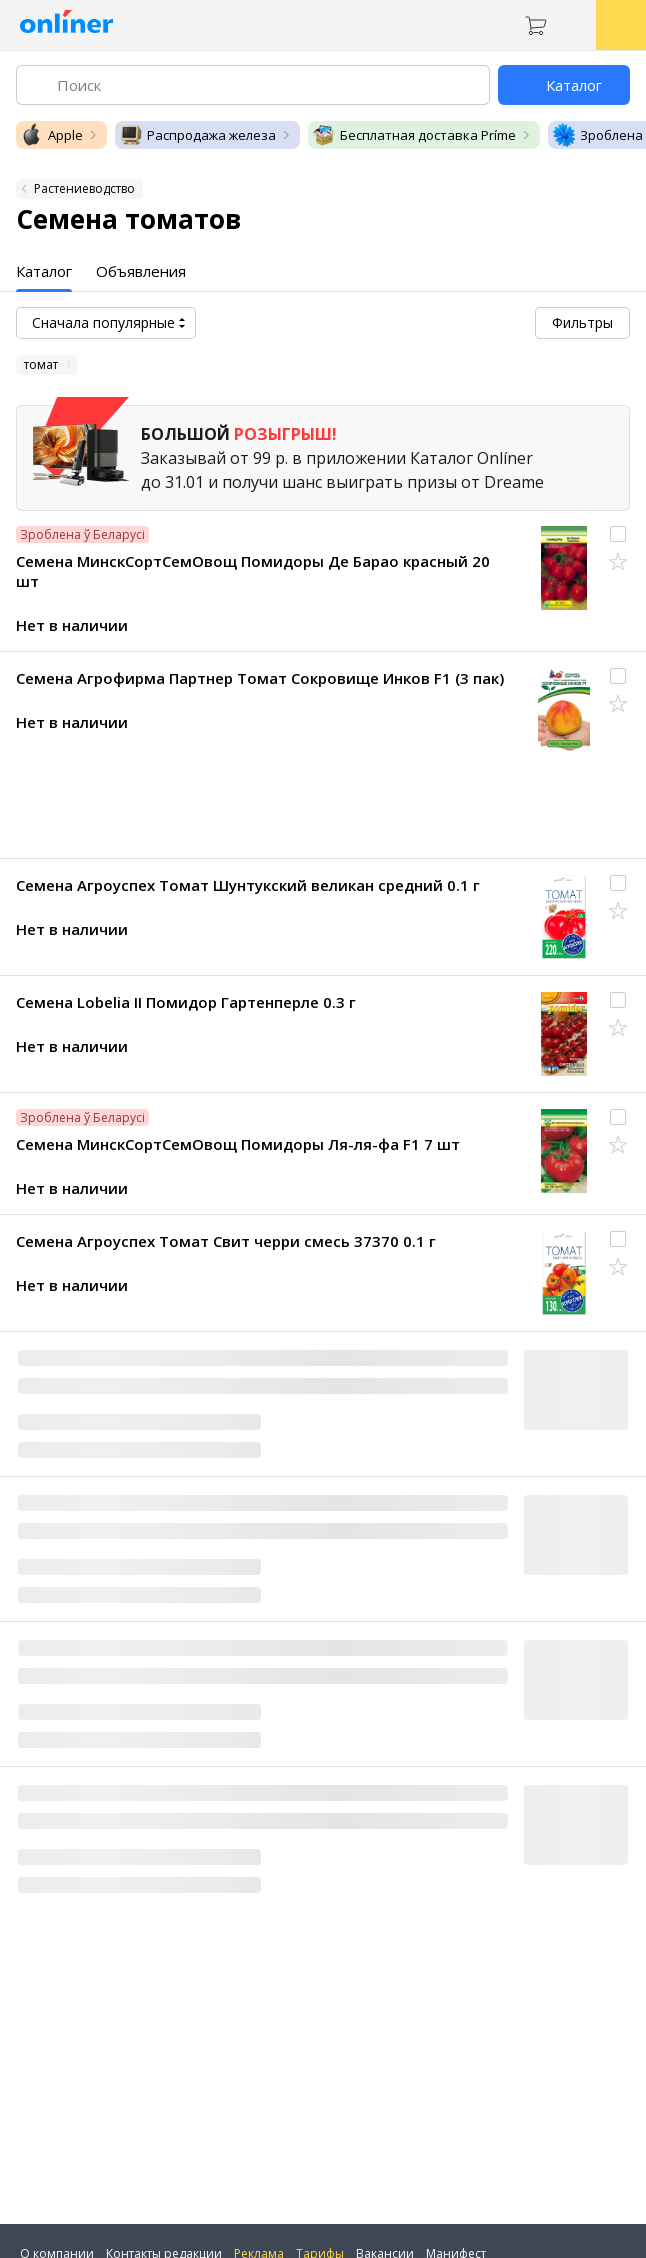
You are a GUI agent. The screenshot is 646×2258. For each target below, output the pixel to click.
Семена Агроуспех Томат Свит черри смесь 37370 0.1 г (226, 1241)
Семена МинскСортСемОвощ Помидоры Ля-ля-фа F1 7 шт (238, 1144)
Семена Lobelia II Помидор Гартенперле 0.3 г (186, 1002)
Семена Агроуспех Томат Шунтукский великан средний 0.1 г (248, 885)
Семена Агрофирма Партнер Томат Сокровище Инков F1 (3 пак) (260, 678)
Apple (51, 135)
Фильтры (582, 322)
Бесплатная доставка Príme (414, 135)
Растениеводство (84, 188)
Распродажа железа (197, 135)
